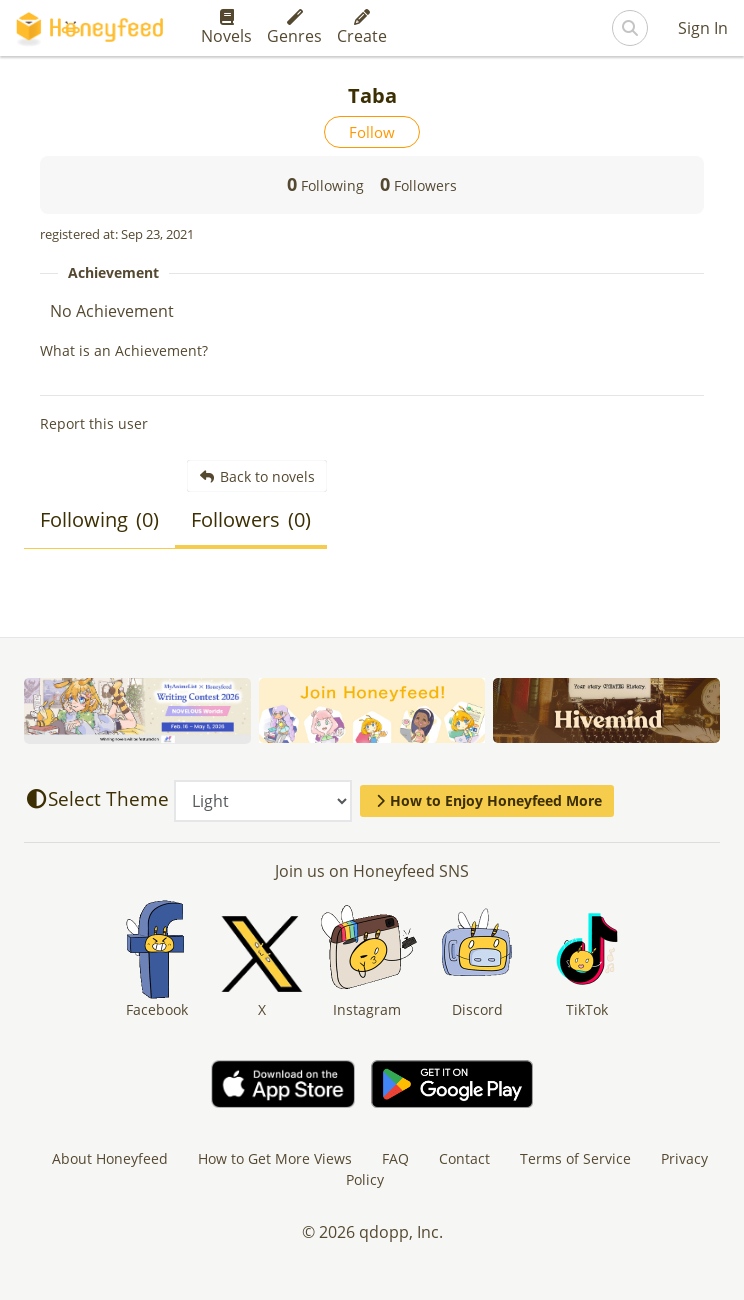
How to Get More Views (275, 1158)
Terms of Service (575, 1158)
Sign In (703, 28)
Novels (226, 28)
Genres (294, 28)
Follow (372, 132)
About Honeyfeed (110, 1158)
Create (362, 28)
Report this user (94, 423)
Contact (464, 1158)
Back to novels (257, 476)
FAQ (395, 1158)
